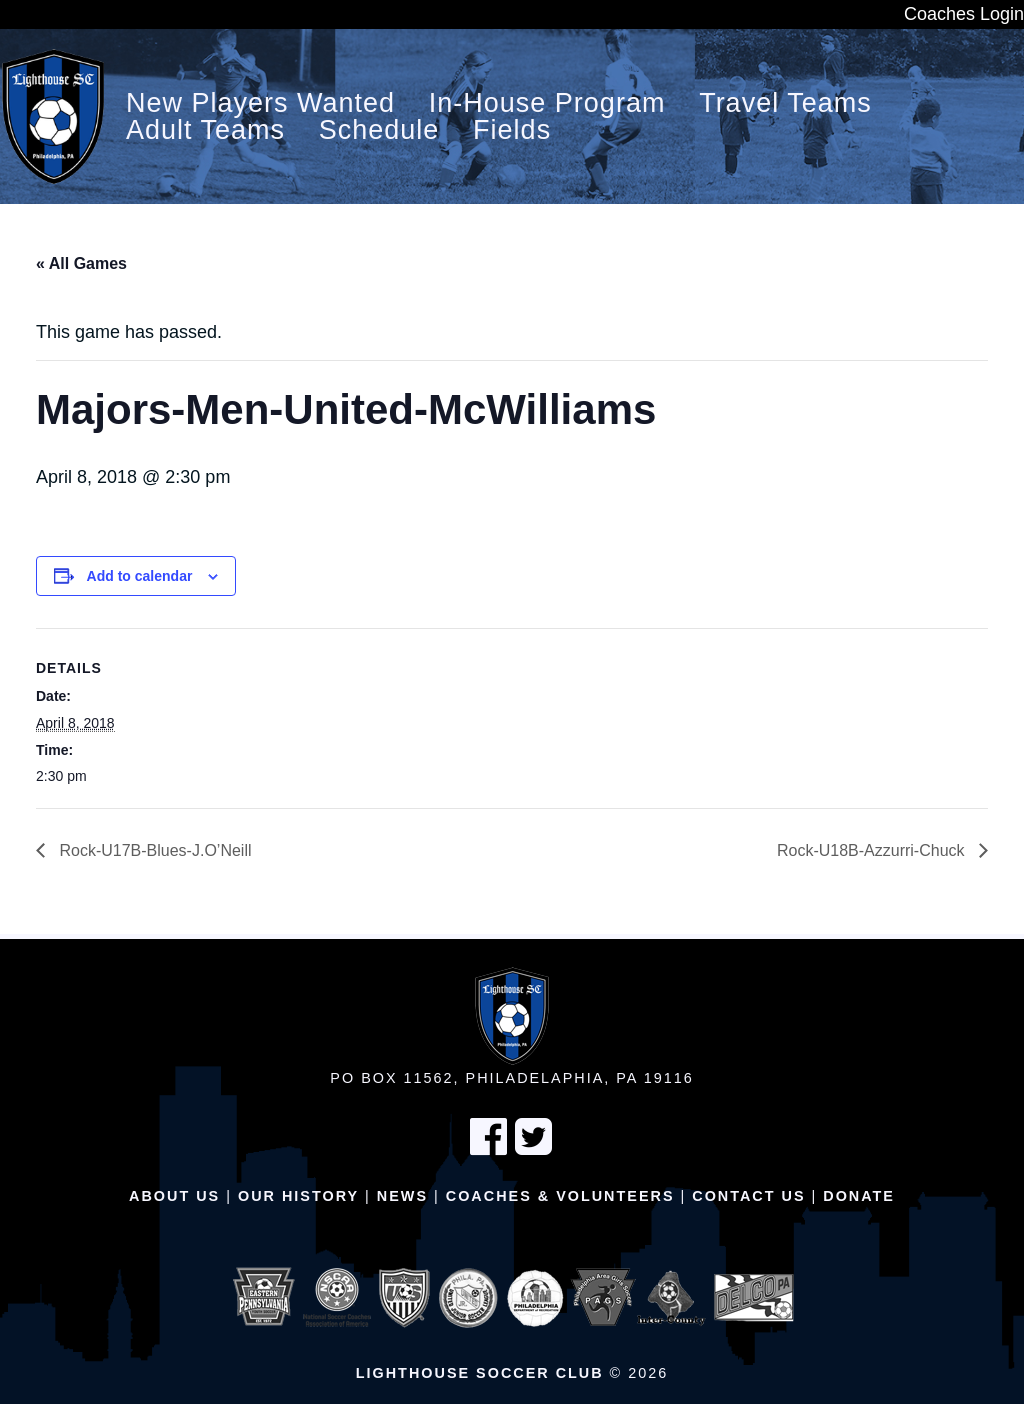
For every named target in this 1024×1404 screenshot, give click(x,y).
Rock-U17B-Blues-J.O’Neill (153, 850)
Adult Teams (205, 130)
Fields (512, 130)
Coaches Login (964, 14)
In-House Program (547, 103)
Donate (859, 1196)
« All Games (81, 263)
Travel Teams (785, 103)
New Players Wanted (260, 103)
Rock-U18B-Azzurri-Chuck (873, 850)
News (402, 1196)
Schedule (379, 130)
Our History (298, 1196)
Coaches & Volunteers (560, 1196)
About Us (174, 1196)
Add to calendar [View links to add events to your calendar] (140, 576)
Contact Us (748, 1196)
